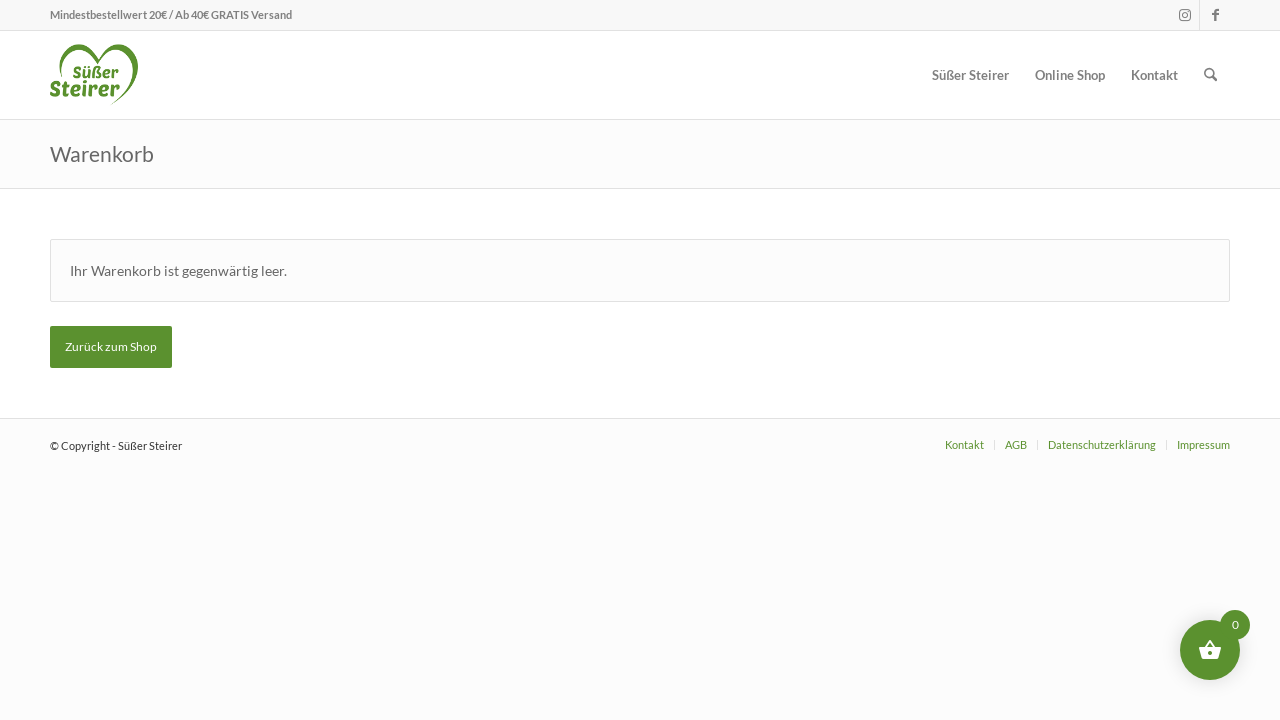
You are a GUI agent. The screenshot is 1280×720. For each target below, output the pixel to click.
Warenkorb (102, 153)
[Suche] (1210, 75)
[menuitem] (970, 75)
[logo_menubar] (94, 75)
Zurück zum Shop (111, 346)
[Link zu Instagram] (1184, 15)
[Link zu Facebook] (1215, 15)
